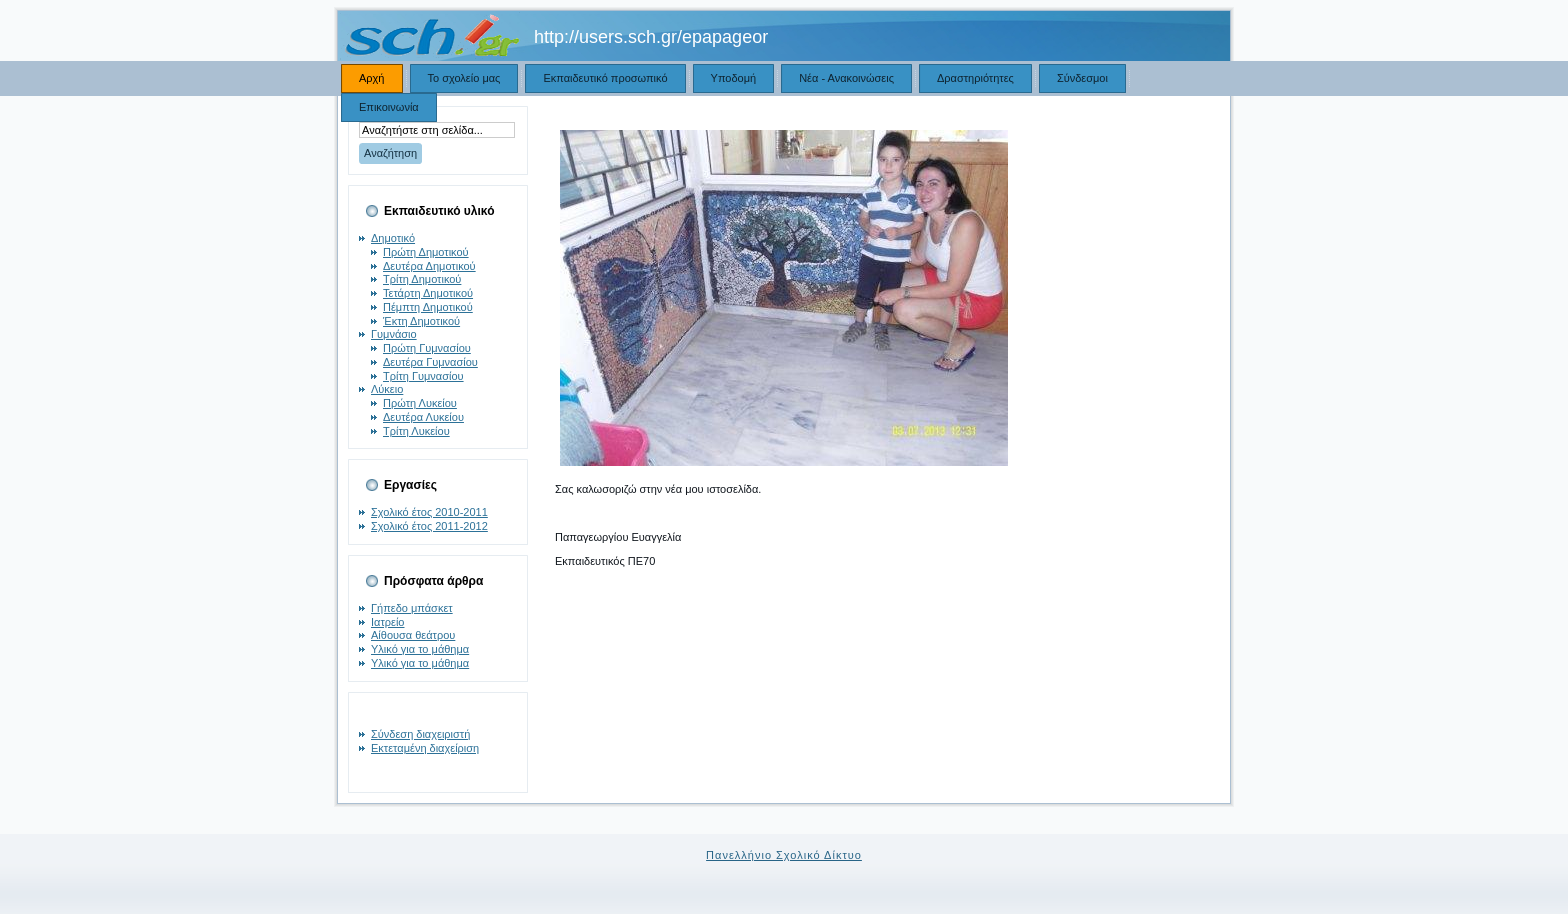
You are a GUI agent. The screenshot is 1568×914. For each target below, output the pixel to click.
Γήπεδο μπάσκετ (412, 608)
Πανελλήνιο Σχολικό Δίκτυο (784, 855)
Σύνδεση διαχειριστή (420, 734)
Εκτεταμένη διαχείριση (425, 748)
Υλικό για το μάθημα (420, 649)
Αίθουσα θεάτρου (413, 635)
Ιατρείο (387, 622)
